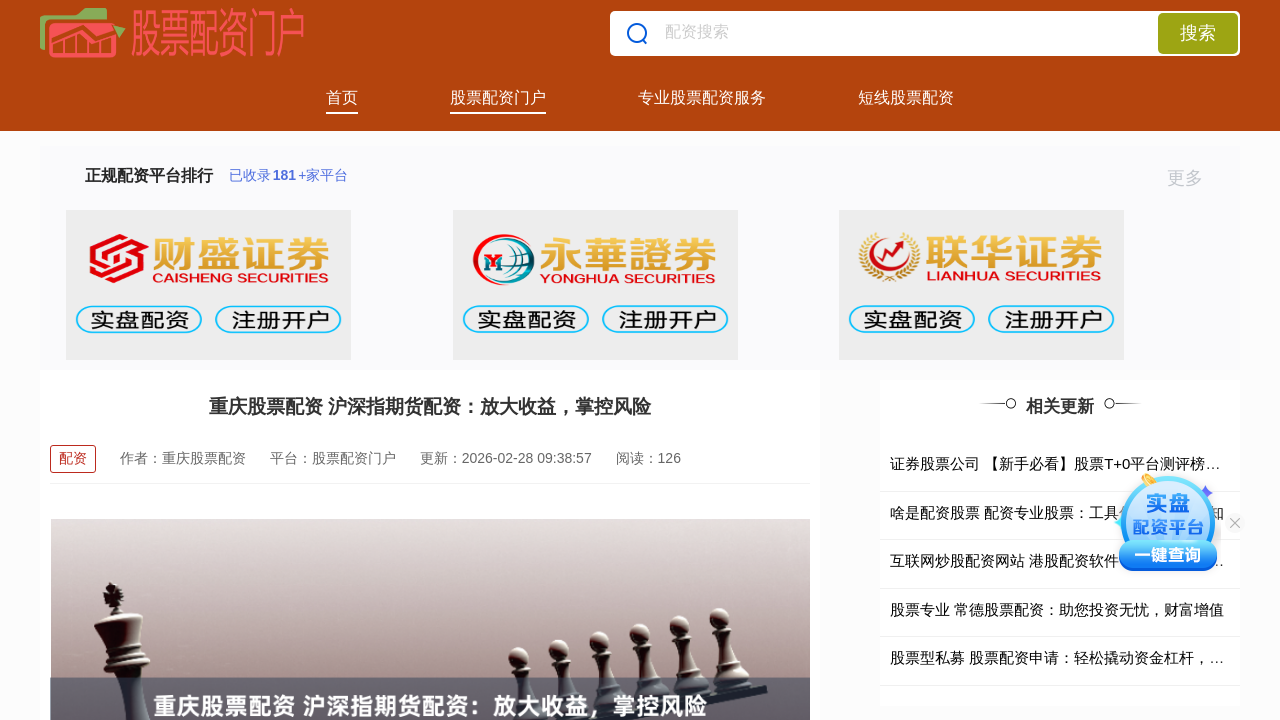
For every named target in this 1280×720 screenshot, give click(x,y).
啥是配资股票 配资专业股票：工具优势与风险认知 (1057, 512)
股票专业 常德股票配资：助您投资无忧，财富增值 (1057, 609)
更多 (1193, 178)
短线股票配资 (906, 97)
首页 (342, 97)
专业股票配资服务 (702, 97)
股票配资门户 (498, 97)
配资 (73, 458)
